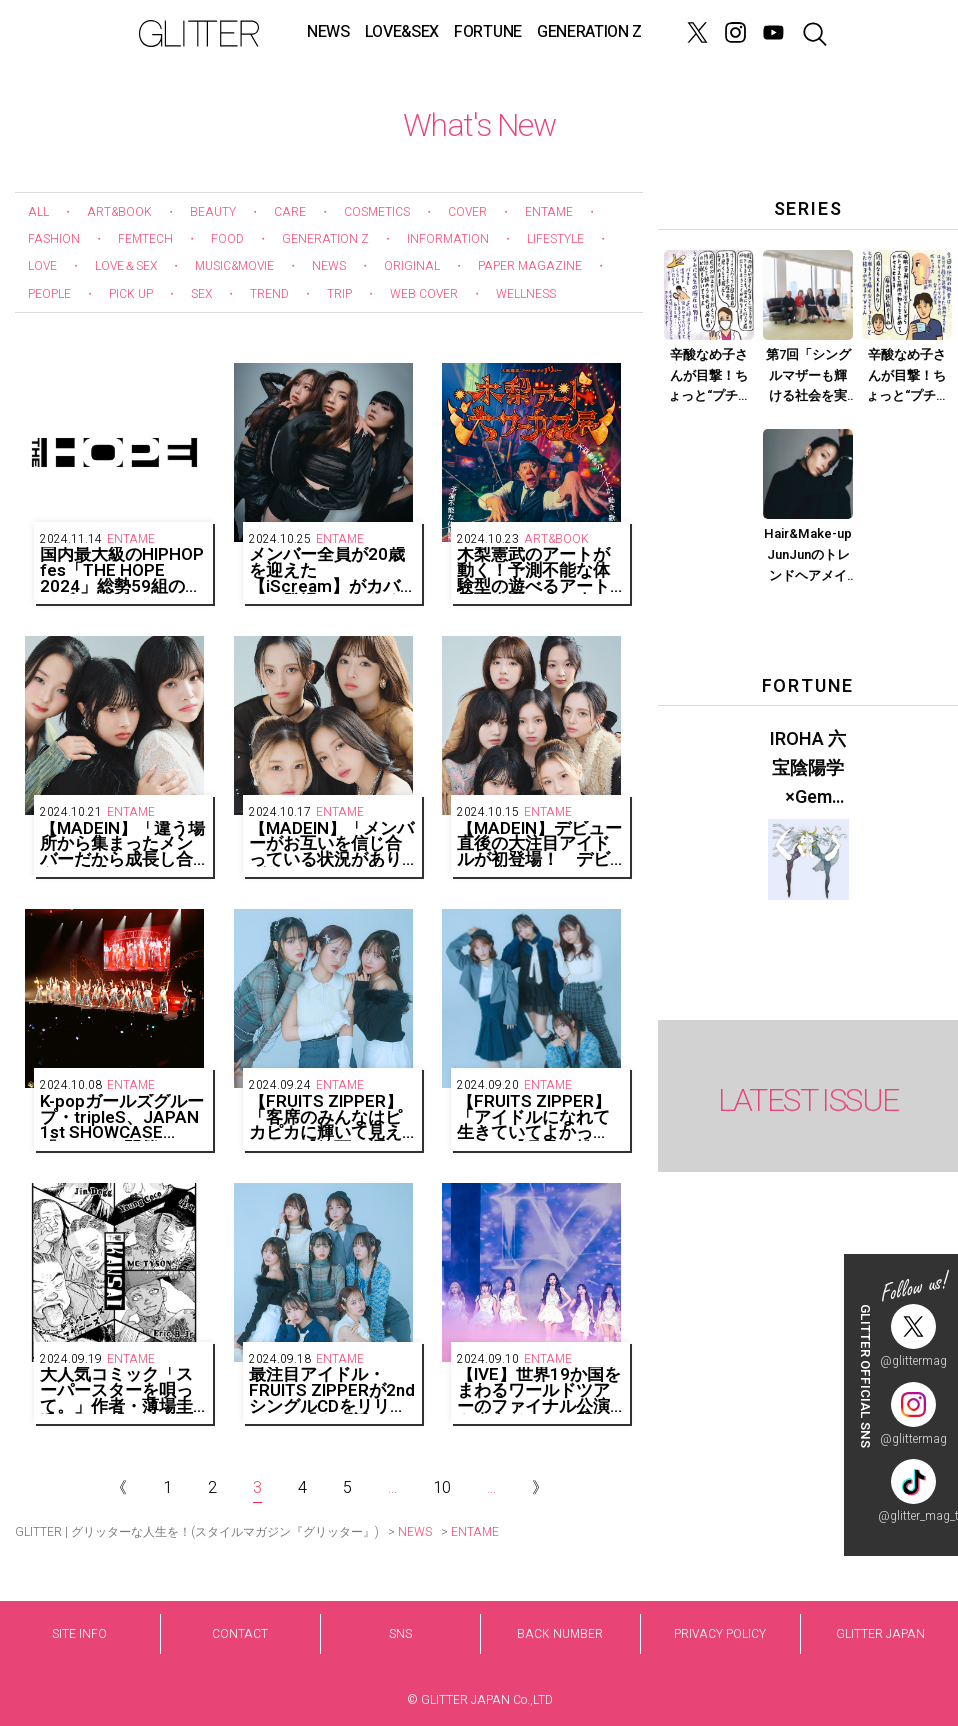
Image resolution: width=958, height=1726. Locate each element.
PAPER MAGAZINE (530, 266)
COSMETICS (377, 212)
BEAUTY (213, 212)
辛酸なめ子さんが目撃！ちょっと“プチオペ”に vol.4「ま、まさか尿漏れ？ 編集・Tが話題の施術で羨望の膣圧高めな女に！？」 (709, 376)
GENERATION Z (589, 32)
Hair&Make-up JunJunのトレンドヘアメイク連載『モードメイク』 (808, 555)
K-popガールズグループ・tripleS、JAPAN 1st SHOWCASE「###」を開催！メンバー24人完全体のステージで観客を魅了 (122, 1117)
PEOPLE (49, 294)
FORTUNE (488, 32)
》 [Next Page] (540, 1488)
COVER (467, 212)
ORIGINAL (412, 266)
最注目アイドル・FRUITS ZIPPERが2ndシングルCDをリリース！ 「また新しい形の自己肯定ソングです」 (332, 1390)
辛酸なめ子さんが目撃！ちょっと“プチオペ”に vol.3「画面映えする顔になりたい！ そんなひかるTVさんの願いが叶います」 (907, 376)
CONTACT (240, 1634)
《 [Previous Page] (119, 1488)
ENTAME (549, 212)
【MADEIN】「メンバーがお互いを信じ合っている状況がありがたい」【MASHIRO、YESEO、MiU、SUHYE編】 (331, 844)
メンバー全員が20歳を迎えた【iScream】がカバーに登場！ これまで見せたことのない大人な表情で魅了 (327, 570)
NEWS (328, 32)
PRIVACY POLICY (720, 1634)
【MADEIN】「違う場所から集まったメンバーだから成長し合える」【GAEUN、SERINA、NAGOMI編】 (122, 844)
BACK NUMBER (560, 1634)
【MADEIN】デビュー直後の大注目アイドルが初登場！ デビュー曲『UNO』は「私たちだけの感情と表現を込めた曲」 (539, 844)
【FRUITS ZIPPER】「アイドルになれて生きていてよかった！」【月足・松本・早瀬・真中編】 (534, 1117)
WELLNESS (526, 294)
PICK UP (131, 294)
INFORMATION (448, 239)
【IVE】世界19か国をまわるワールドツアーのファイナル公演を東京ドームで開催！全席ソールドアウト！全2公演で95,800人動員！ (539, 1390)
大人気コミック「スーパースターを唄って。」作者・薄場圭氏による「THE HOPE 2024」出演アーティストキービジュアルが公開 (118, 1390)
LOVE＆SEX (126, 266)
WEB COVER (424, 294)
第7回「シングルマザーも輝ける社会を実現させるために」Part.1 (808, 376)
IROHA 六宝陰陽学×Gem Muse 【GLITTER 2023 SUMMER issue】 (808, 769)
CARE (290, 212)
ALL (38, 212)
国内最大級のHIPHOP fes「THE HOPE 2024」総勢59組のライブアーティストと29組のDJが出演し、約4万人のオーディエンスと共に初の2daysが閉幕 (122, 570)
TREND (269, 294)
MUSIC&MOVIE (234, 266)
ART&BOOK (119, 212)
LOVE (42, 266)
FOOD (227, 239)
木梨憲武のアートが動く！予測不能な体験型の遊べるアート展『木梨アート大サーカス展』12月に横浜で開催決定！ (535, 570)
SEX (201, 294)
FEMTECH (145, 239)
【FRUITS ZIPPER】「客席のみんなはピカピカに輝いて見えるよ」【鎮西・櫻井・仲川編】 (326, 1117)
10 (442, 1488)
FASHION (54, 239)
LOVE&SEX (402, 32)
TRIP (339, 294)
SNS (400, 1634)
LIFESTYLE (555, 239)
